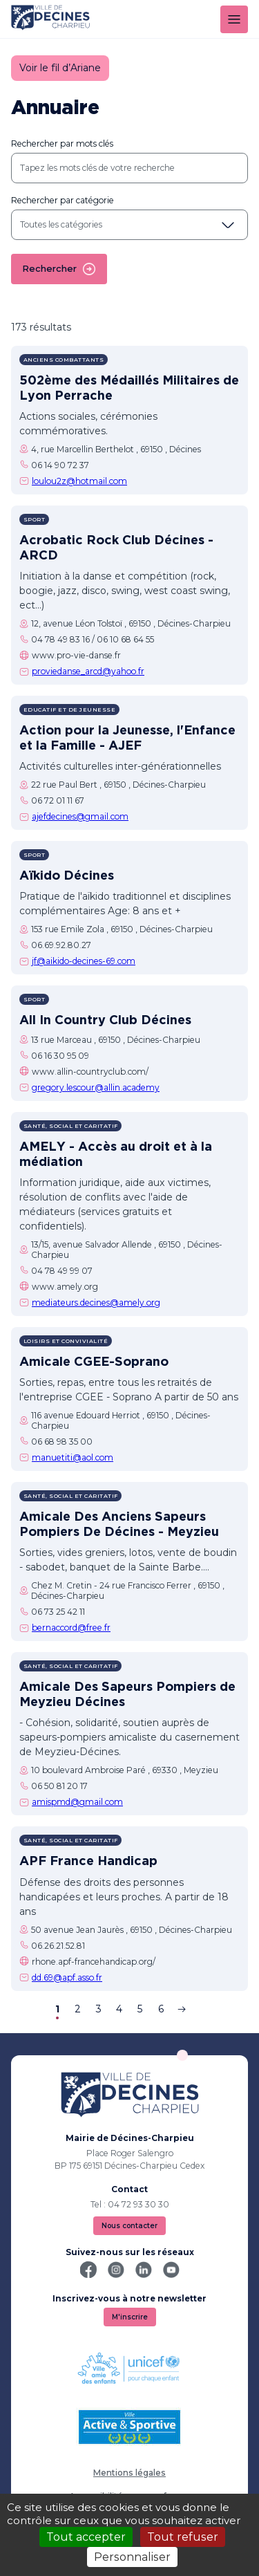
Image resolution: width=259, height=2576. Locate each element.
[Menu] (234, 19)
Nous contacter (129, 2225)
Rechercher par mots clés (62, 143)
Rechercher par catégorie (62, 200)
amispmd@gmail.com (77, 1802)
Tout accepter (86, 2536)
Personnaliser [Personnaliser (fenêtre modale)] (132, 2557)
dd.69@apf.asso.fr (67, 1977)
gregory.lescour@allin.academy (96, 1087)
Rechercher (59, 269)
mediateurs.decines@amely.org (96, 1302)
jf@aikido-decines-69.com (83, 961)
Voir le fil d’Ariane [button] (60, 68)
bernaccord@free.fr (71, 1627)
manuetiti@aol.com (72, 1457)
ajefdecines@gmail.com (80, 816)
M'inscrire (130, 2317)
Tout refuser (182, 2536)
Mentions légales (129, 2472)
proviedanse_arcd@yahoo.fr (88, 671)
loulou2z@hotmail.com (79, 481)
